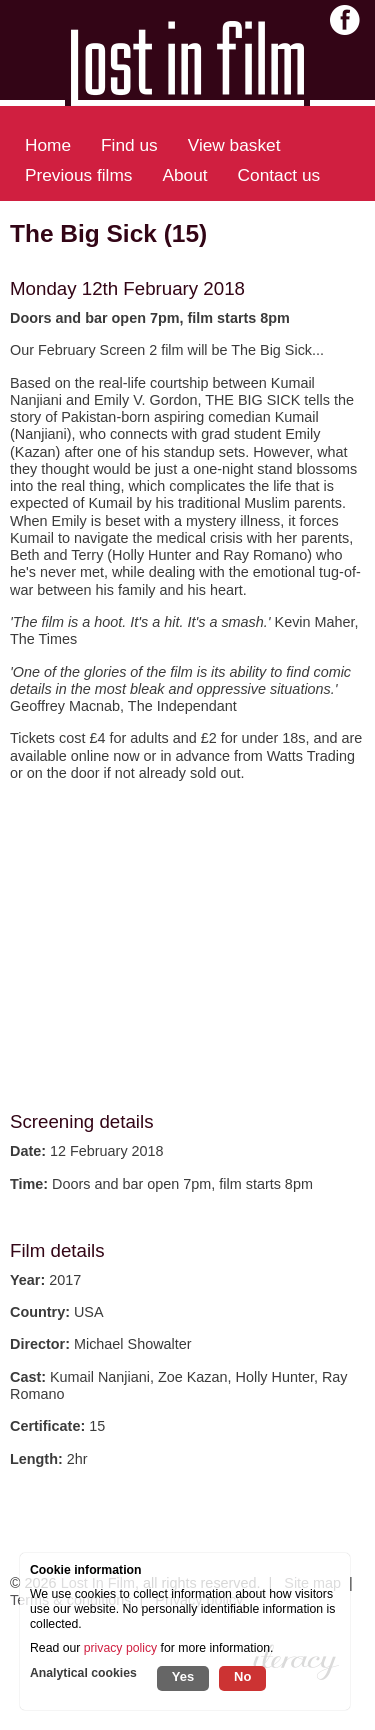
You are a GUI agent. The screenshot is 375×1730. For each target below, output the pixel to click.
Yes (183, 1676)
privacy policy (120, 1648)
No (242, 1676)
